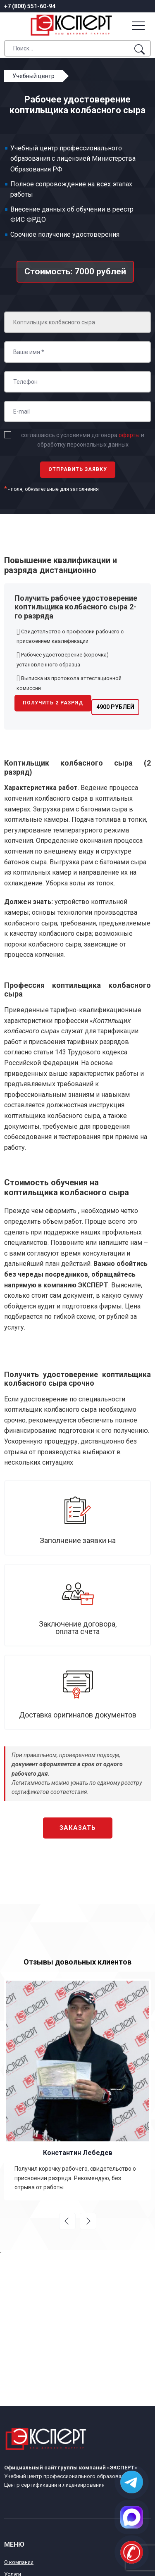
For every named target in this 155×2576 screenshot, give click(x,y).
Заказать (78, 1828)
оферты (129, 435)
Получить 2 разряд (53, 703)
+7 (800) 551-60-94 (29, 6)
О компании (18, 2562)
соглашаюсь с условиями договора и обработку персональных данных (82, 439)
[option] (77, 2089)
